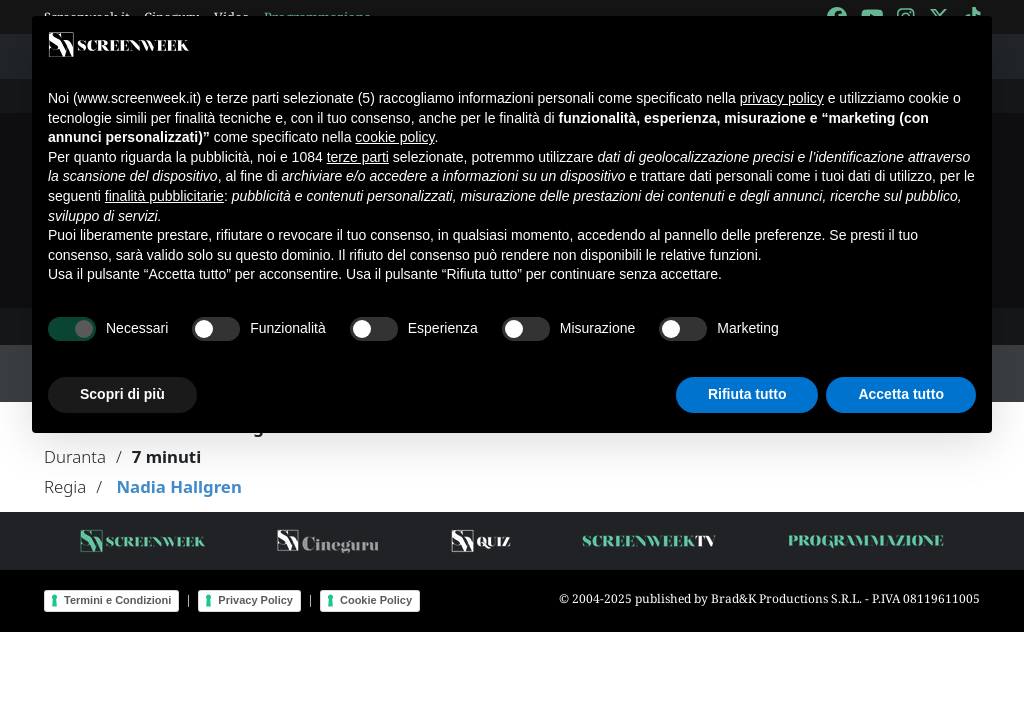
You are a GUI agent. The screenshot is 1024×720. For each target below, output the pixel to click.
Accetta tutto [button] (901, 394)
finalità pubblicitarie (164, 196)
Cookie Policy (376, 600)
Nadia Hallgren (178, 486)
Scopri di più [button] (122, 394)
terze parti (358, 157)
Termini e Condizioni (117, 600)
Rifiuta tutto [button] (747, 394)
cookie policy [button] (394, 137)
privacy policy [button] (782, 98)
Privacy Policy (255, 600)
